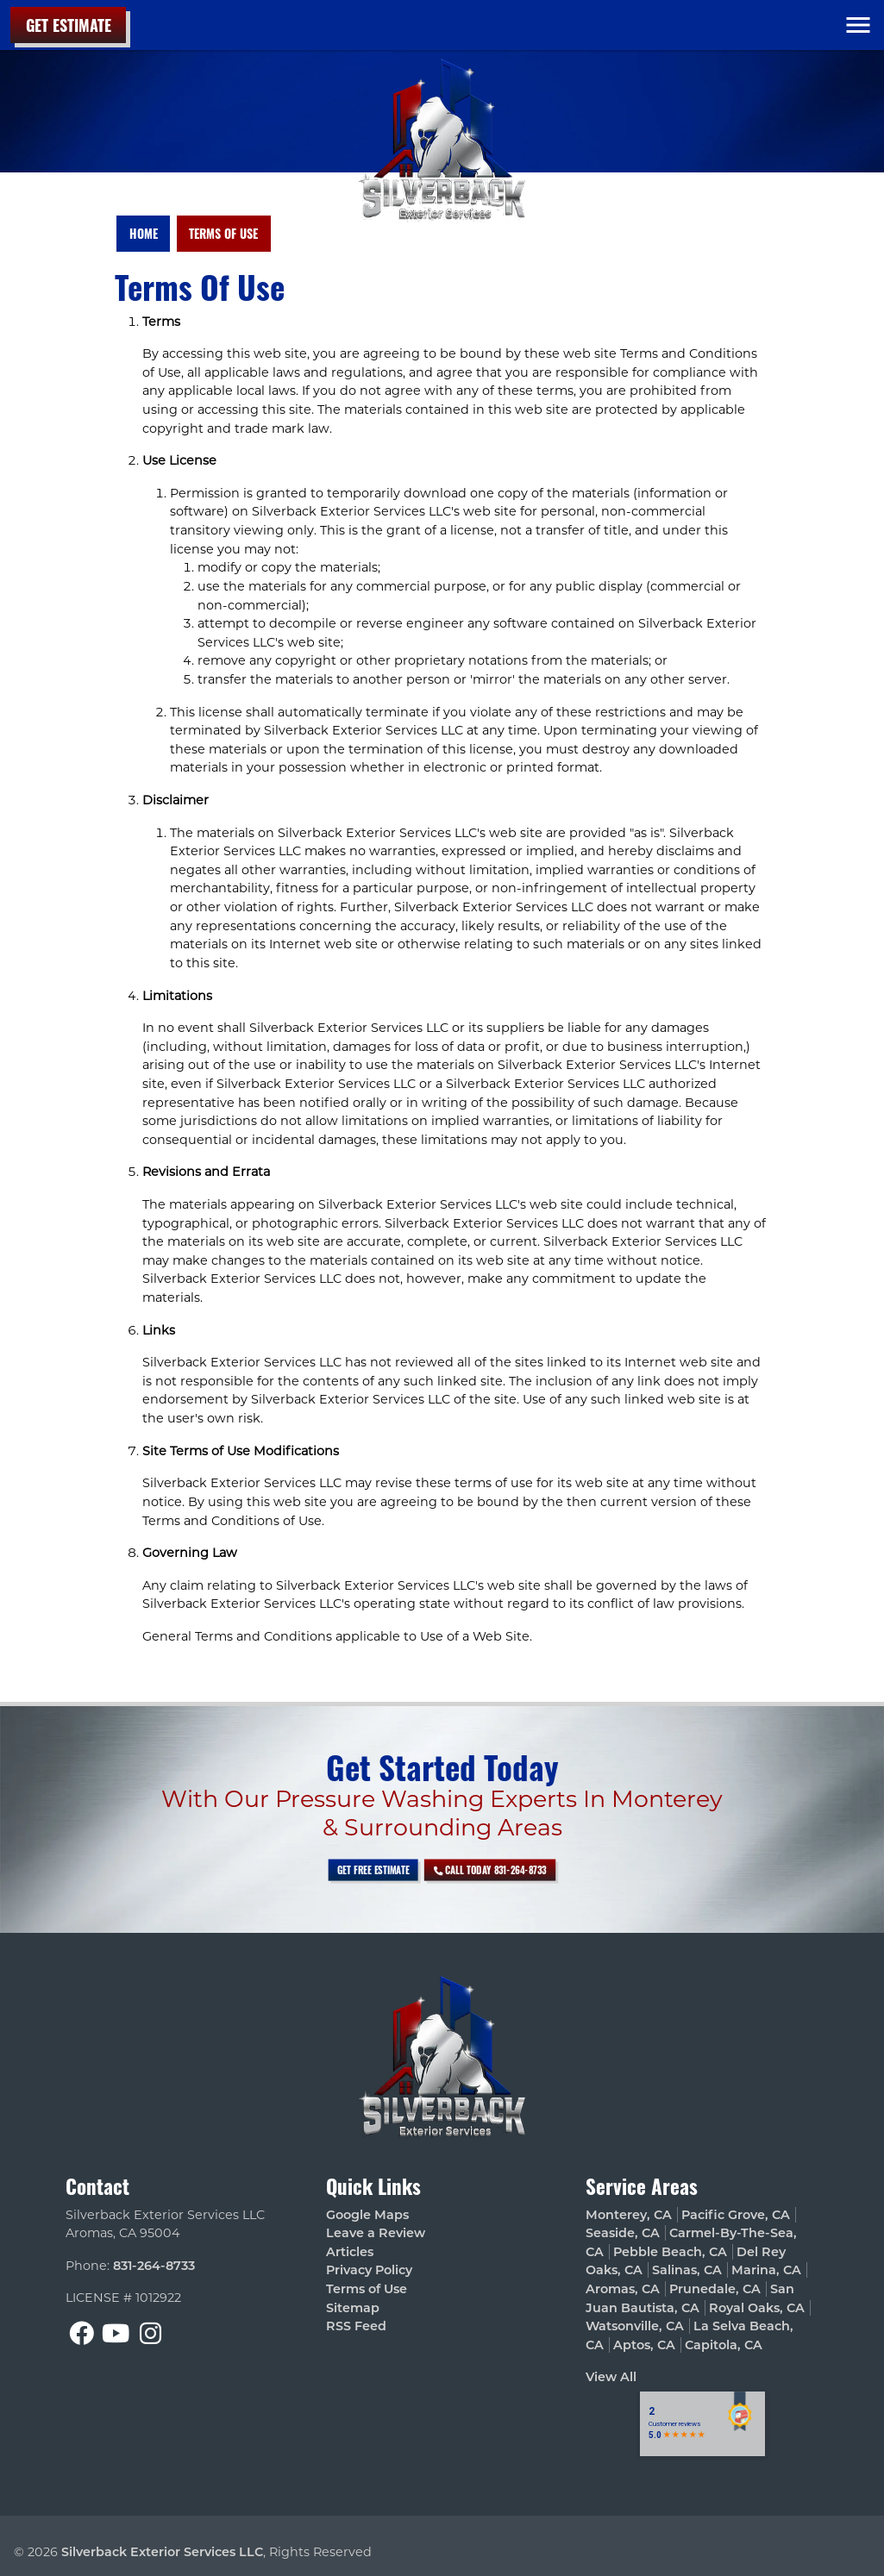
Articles (349, 2252)
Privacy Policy (369, 2270)
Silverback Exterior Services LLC (162, 2552)
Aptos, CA (644, 2345)
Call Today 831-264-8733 (461, 1870)
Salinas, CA (687, 2270)
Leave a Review (375, 2233)
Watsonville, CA (635, 2326)
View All (611, 2377)
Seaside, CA (623, 2233)
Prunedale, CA (715, 2289)
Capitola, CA (723, 2345)
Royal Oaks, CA (757, 2308)
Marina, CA (766, 2270)
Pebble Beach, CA (670, 2252)
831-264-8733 (154, 2265)
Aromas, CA (623, 2289)
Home (143, 233)
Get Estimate (68, 25)
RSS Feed (356, 2326)
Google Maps (367, 2215)
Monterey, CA (629, 2215)
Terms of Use (223, 233)
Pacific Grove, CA (735, 2215)
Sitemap (352, 2308)
